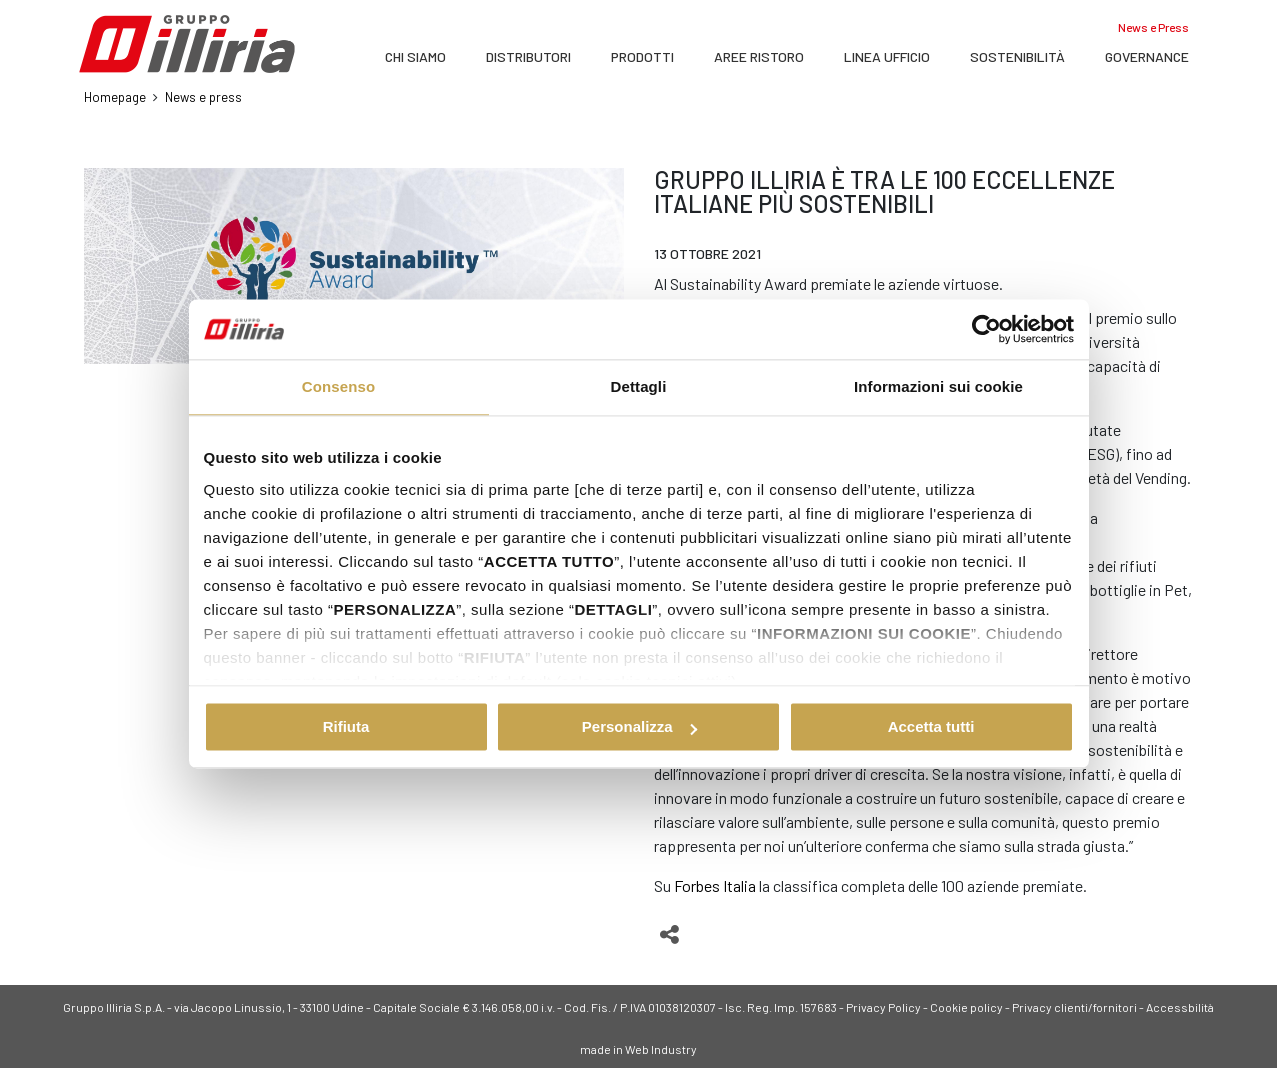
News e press (203, 97)
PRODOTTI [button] (642, 56)
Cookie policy (966, 1007)
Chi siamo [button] (415, 56)
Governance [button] (1147, 56)
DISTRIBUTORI (528, 56)
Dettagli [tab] (639, 386)
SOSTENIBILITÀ (1017, 56)
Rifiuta (346, 726)
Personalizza (639, 726)
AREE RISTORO (759, 56)
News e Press (1153, 27)
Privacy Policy (883, 1007)
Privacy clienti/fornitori (1074, 1007)
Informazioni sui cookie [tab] (938, 386)
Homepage (115, 97)
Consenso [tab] (338, 386)
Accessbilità (1180, 1007)
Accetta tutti (931, 726)
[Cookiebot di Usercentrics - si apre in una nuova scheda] (986, 329)
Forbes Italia (715, 885)
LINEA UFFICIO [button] (887, 56)
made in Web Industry (638, 1049)
